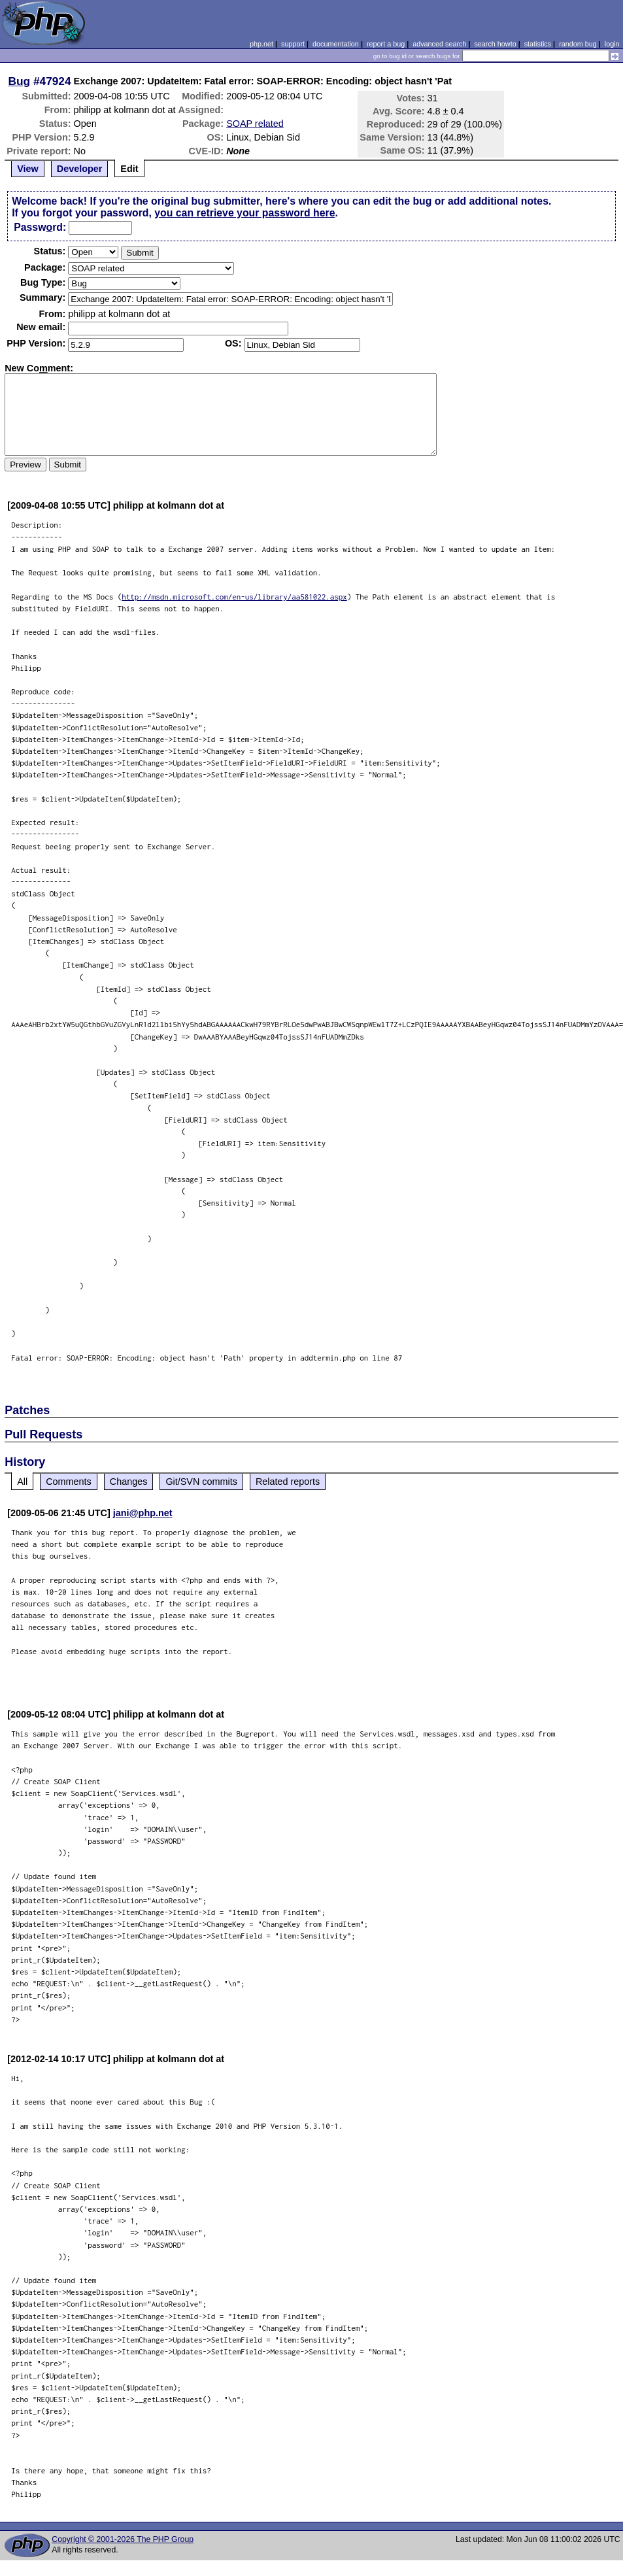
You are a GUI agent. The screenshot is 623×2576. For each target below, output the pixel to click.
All (22, 1481)
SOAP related (255, 123)
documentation (335, 44)
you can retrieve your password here (244, 212)
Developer (80, 168)
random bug (578, 44)
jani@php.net (143, 1513)
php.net (261, 44)
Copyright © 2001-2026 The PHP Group (123, 2539)
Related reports (288, 1481)
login (612, 44)
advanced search (439, 44)
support (293, 44)
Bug (19, 81)
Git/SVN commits (201, 1481)
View (28, 168)
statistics (537, 44)
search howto (495, 44)
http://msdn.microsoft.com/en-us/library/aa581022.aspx (234, 596)
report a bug (386, 44)
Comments (69, 1481)
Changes (129, 1481)
